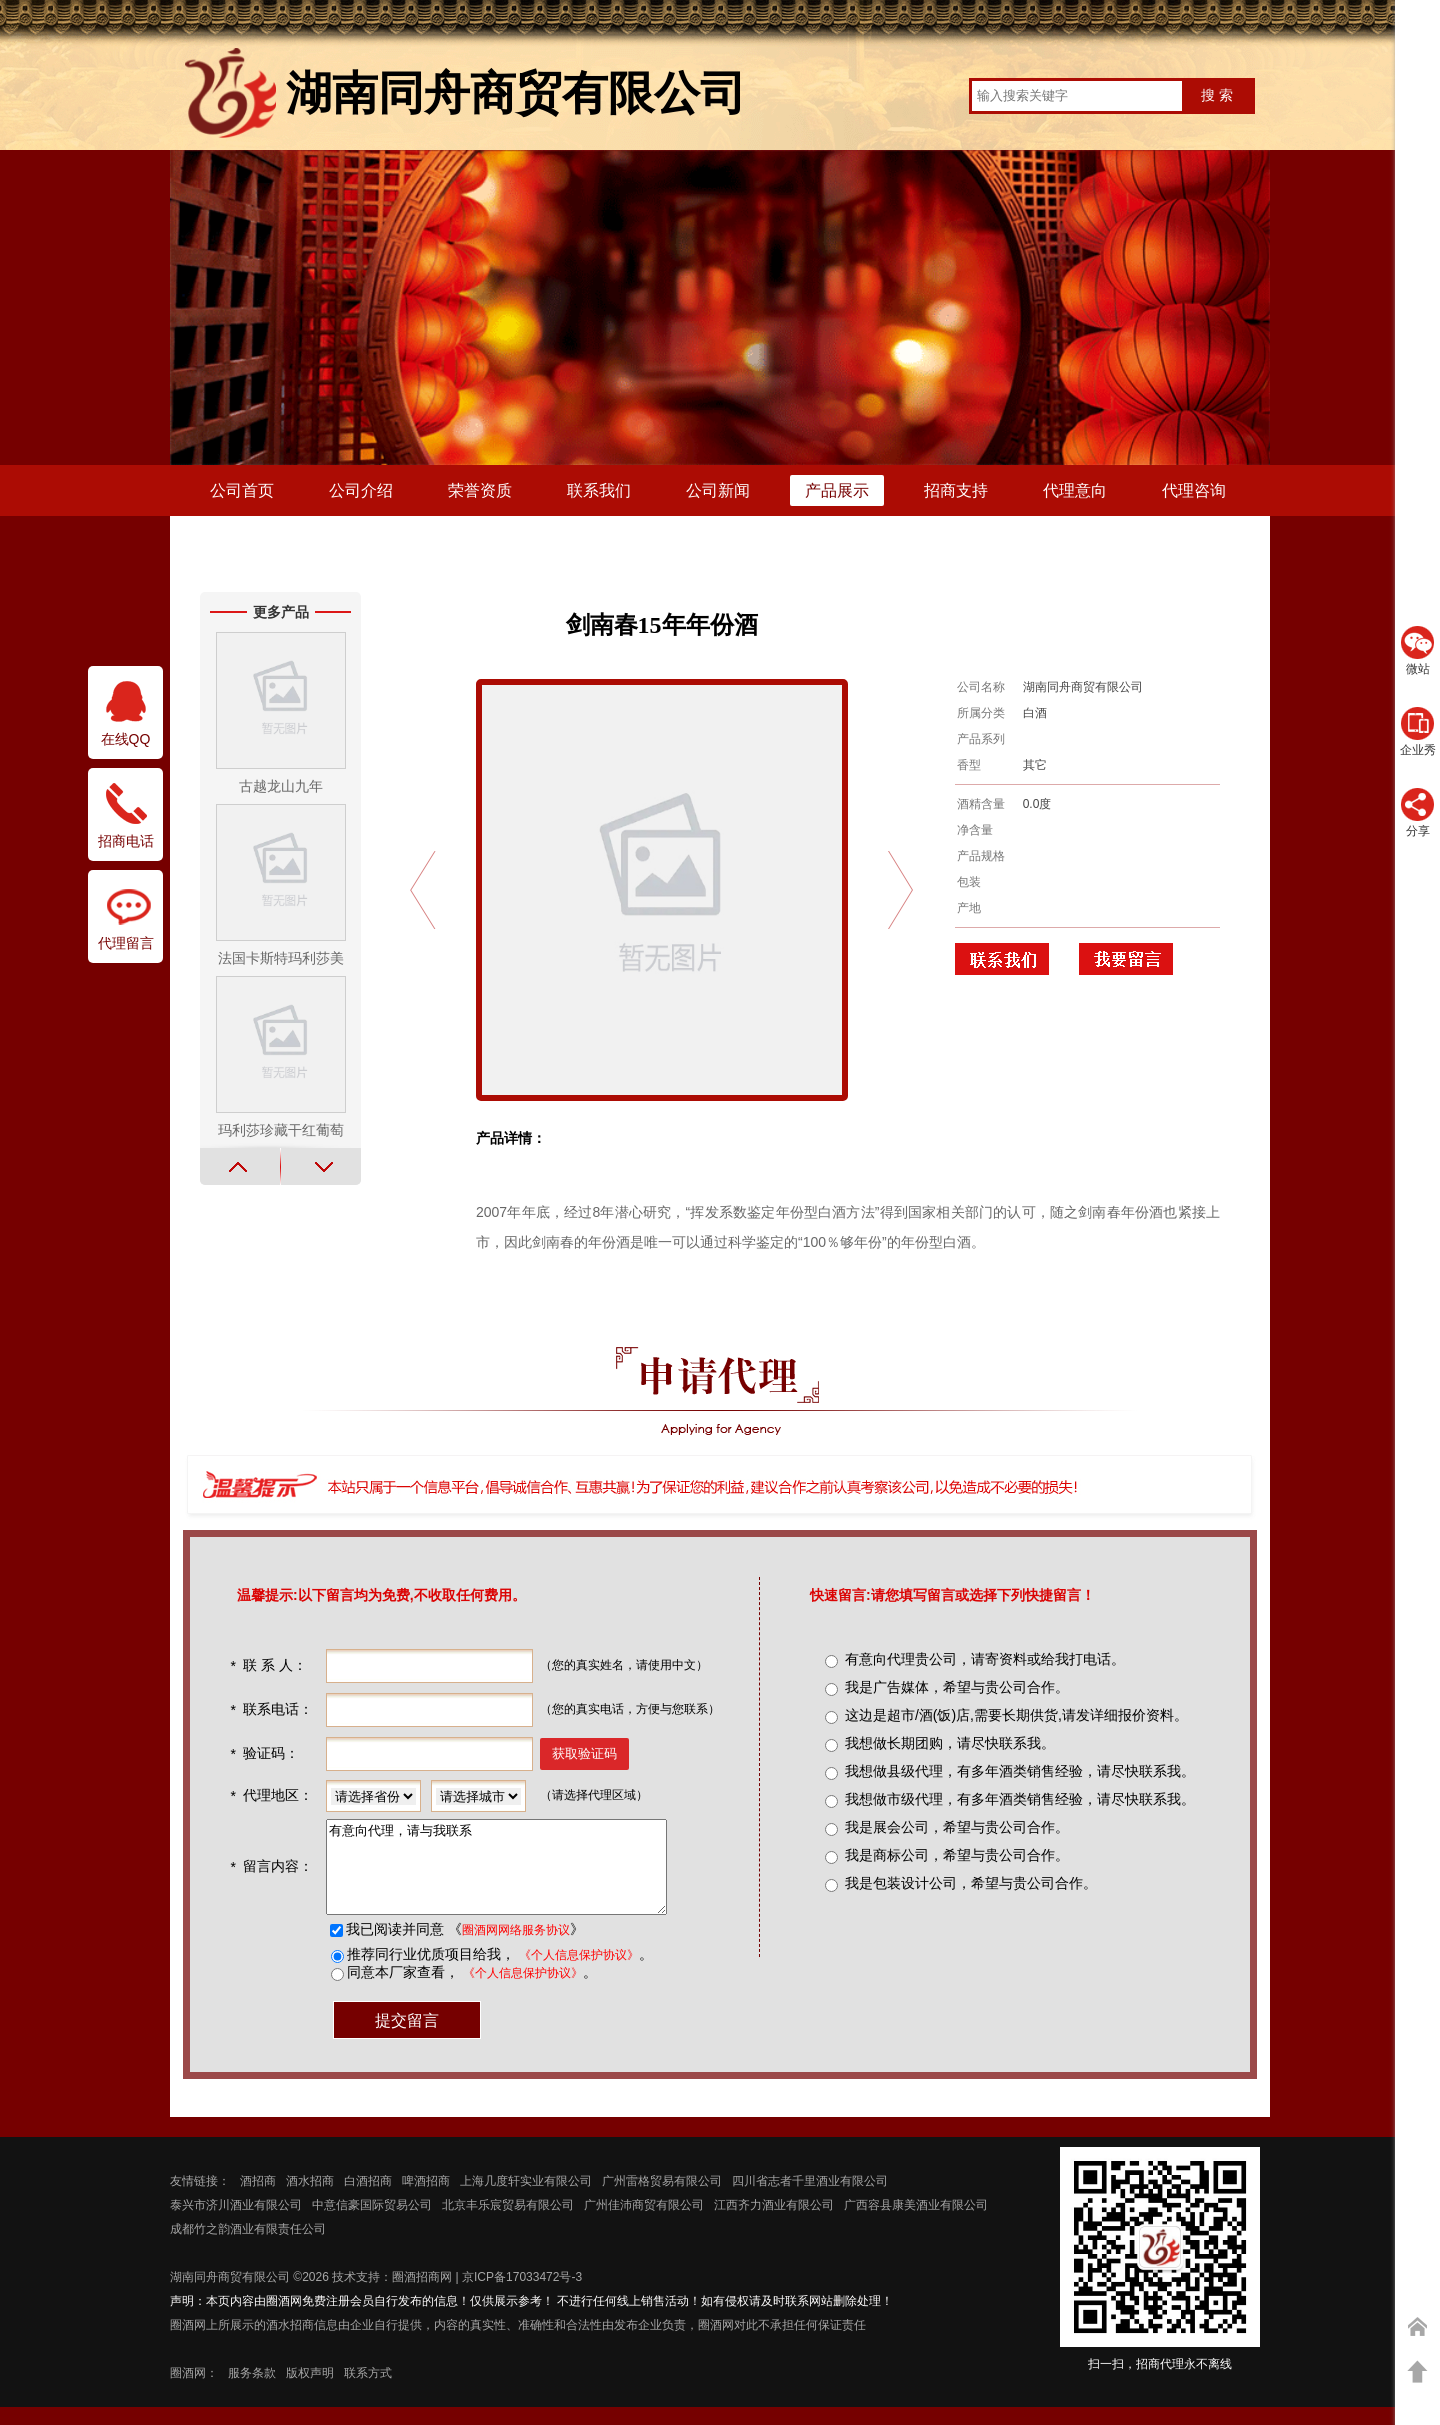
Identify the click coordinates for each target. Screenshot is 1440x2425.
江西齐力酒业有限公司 (774, 2223)
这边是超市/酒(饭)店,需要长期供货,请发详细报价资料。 (1016, 1715)
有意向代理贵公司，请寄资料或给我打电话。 (985, 1659)
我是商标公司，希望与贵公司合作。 (957, 1855)
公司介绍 (361, 490)
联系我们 (599, 490)
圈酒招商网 (422, 2295)
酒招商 (258, 2199)
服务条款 (252, 2391)
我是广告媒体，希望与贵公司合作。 (957, 1687)
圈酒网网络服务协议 (514, 1948)
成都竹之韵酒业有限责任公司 (248, 2247)
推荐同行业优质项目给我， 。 (498, 1972)
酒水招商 (310, 2199)
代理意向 (1075, 490)
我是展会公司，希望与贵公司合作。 (957, 1827)
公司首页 (242, 490)
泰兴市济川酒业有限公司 (236, 2223)
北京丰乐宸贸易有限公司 (508, 2223)
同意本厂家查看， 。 (470, 1990)
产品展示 (837, 490)
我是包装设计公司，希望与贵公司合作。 (971, 1883)
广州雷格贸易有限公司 (662, 2199)
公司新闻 (718, 490)
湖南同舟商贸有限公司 (230, 2295)
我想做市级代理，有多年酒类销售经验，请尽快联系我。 (1020, 1799)
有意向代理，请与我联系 (514, 1876)
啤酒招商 (426, 2199)
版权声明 (310, 2391)
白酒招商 (368, 2199)
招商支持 (956, 490)
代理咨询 (1194, 490)
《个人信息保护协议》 (577, 1973)
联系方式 (368, 2391)
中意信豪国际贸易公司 (372, 2223)
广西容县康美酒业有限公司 (916, 2223)
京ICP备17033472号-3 (522, 2295)
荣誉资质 (480, 490)
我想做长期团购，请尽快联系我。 (950, 1743)
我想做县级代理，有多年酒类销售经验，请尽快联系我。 (1020, 1771)
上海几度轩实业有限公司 (526, 2199)
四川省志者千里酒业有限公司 (810, 2199)
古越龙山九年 (281, 786)
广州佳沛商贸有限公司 (644, 2223)
